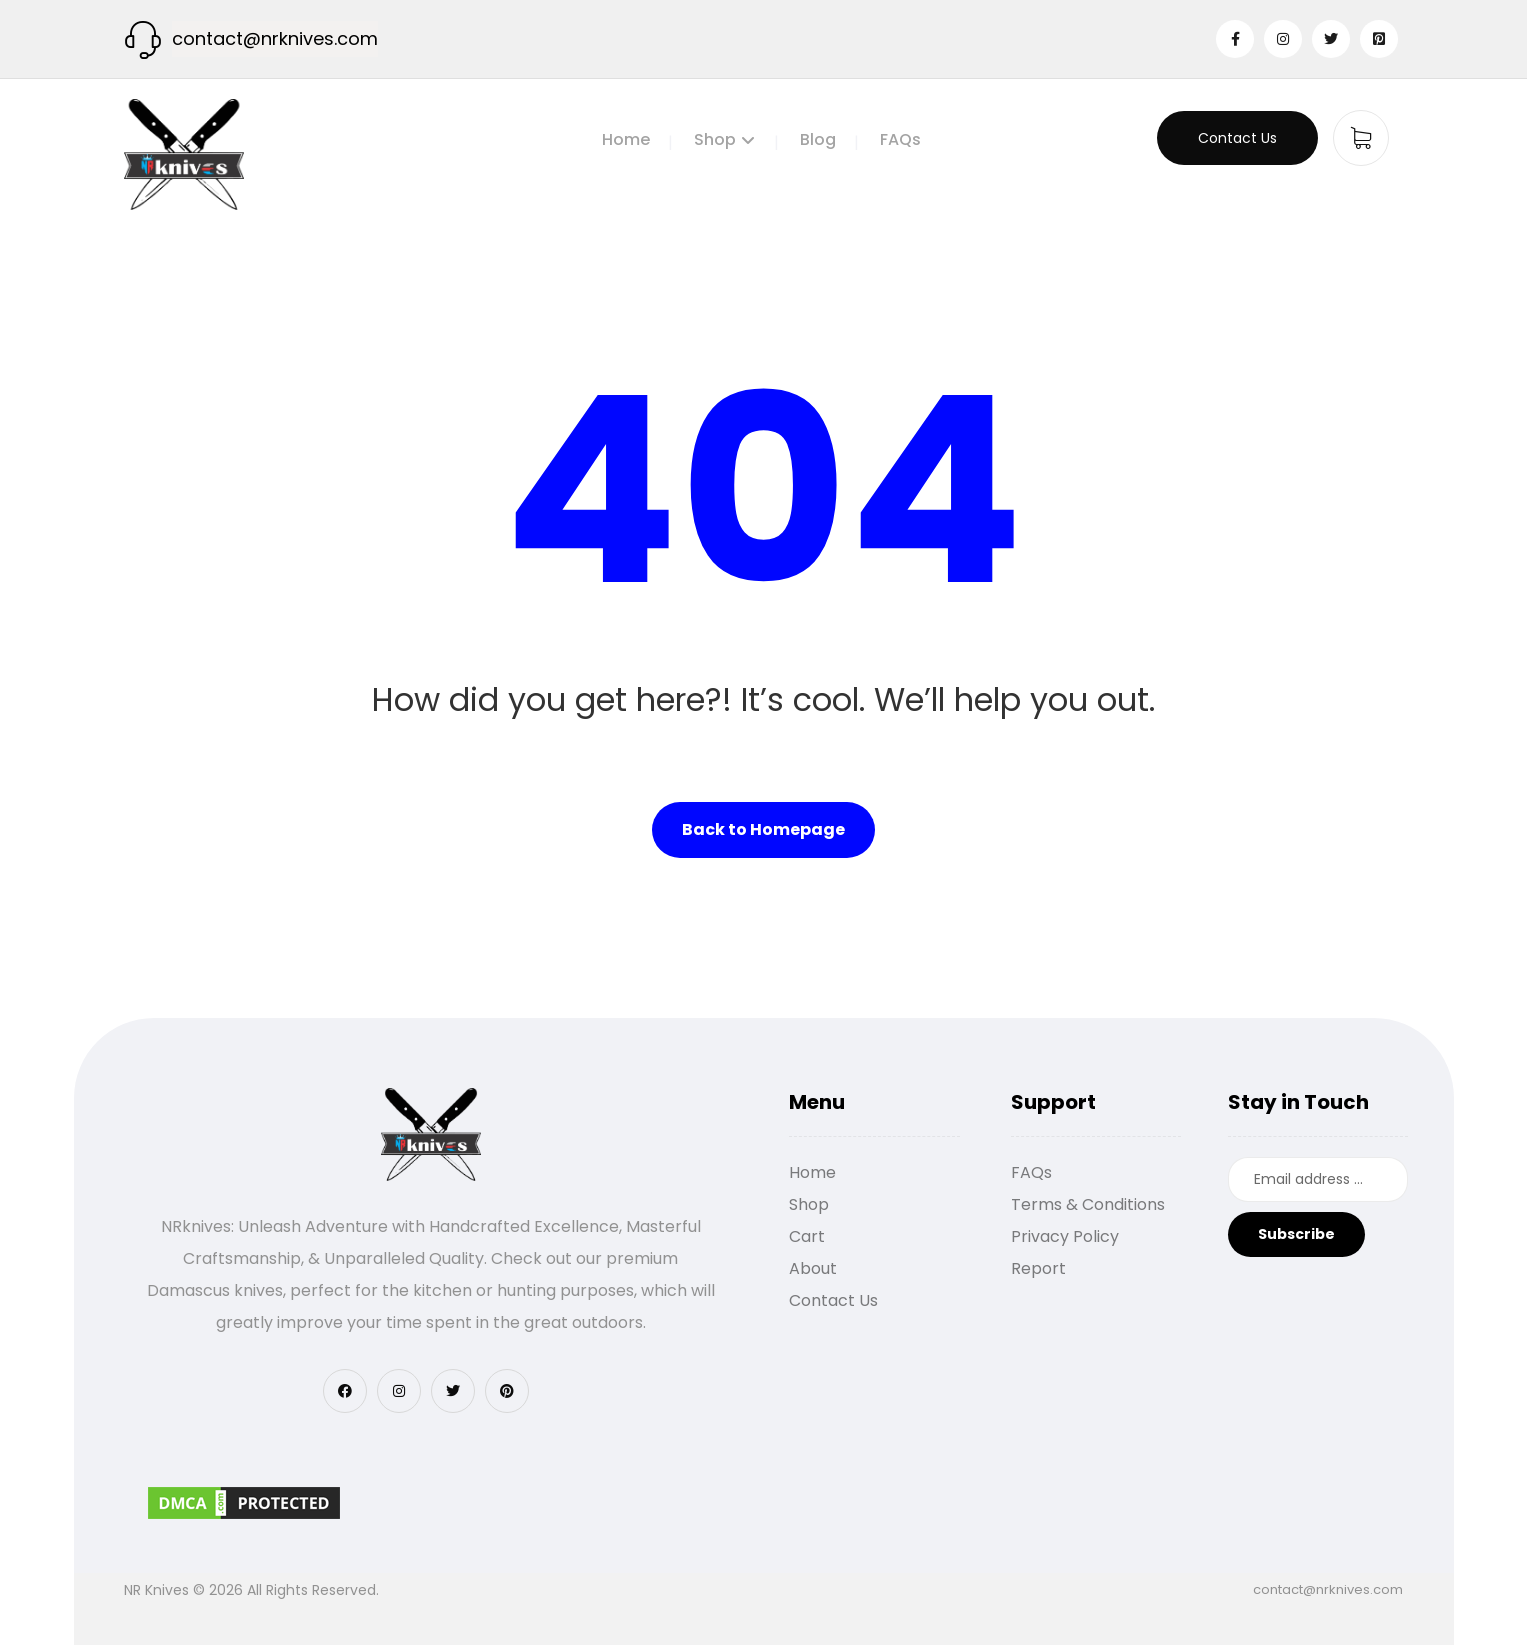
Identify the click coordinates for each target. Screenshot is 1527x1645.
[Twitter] (1331, 39)
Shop (809, 1204)
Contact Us (833, 1300)
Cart (807, 1236)
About (813, 1268)
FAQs (1031, 1172)
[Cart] (1361, 136)
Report (1038, 1268)
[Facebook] (1235, 39)
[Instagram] (1283, 39)
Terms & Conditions (1088, 1204)
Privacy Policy (1065, 1236)
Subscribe (1296, 1234)
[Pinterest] (1379, 39)
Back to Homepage (763, 829)
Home (812, 1172)
